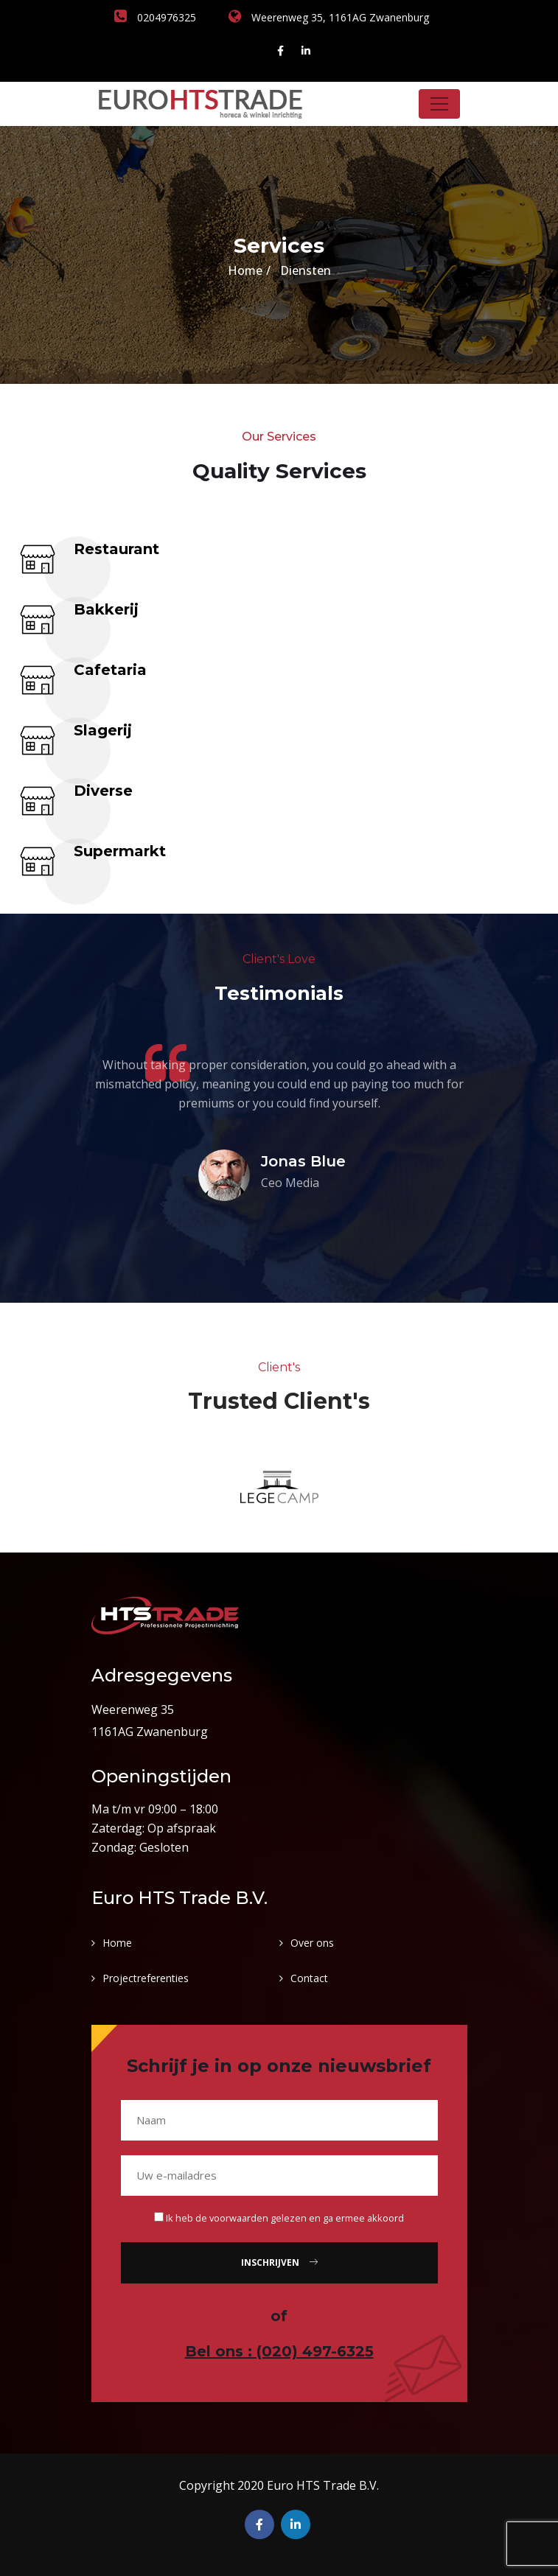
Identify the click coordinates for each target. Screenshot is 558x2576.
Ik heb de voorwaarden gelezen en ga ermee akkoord (285, 2218)
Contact (309, 1978)
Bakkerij (106, 609)
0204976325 (155, 17)
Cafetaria (110, 670)
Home (245, 270)
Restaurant (116, 549)
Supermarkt (120, 851)
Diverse (103, 790)
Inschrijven (279, 2262)
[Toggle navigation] (439, 104)
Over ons (312, 1943)
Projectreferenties (145, 1978)
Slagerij (103, 730)
